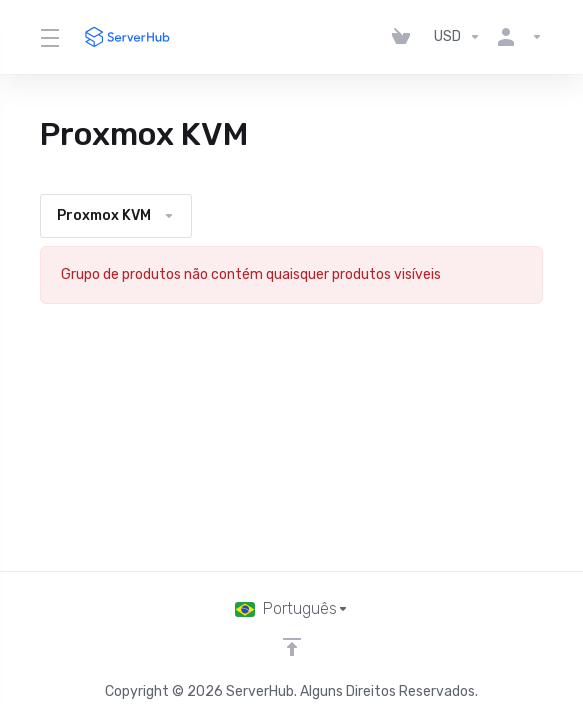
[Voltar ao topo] (292, 647)
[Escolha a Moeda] (457, 37)
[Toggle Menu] (48, 37)
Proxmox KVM (116, 215)
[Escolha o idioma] (292, 609)
